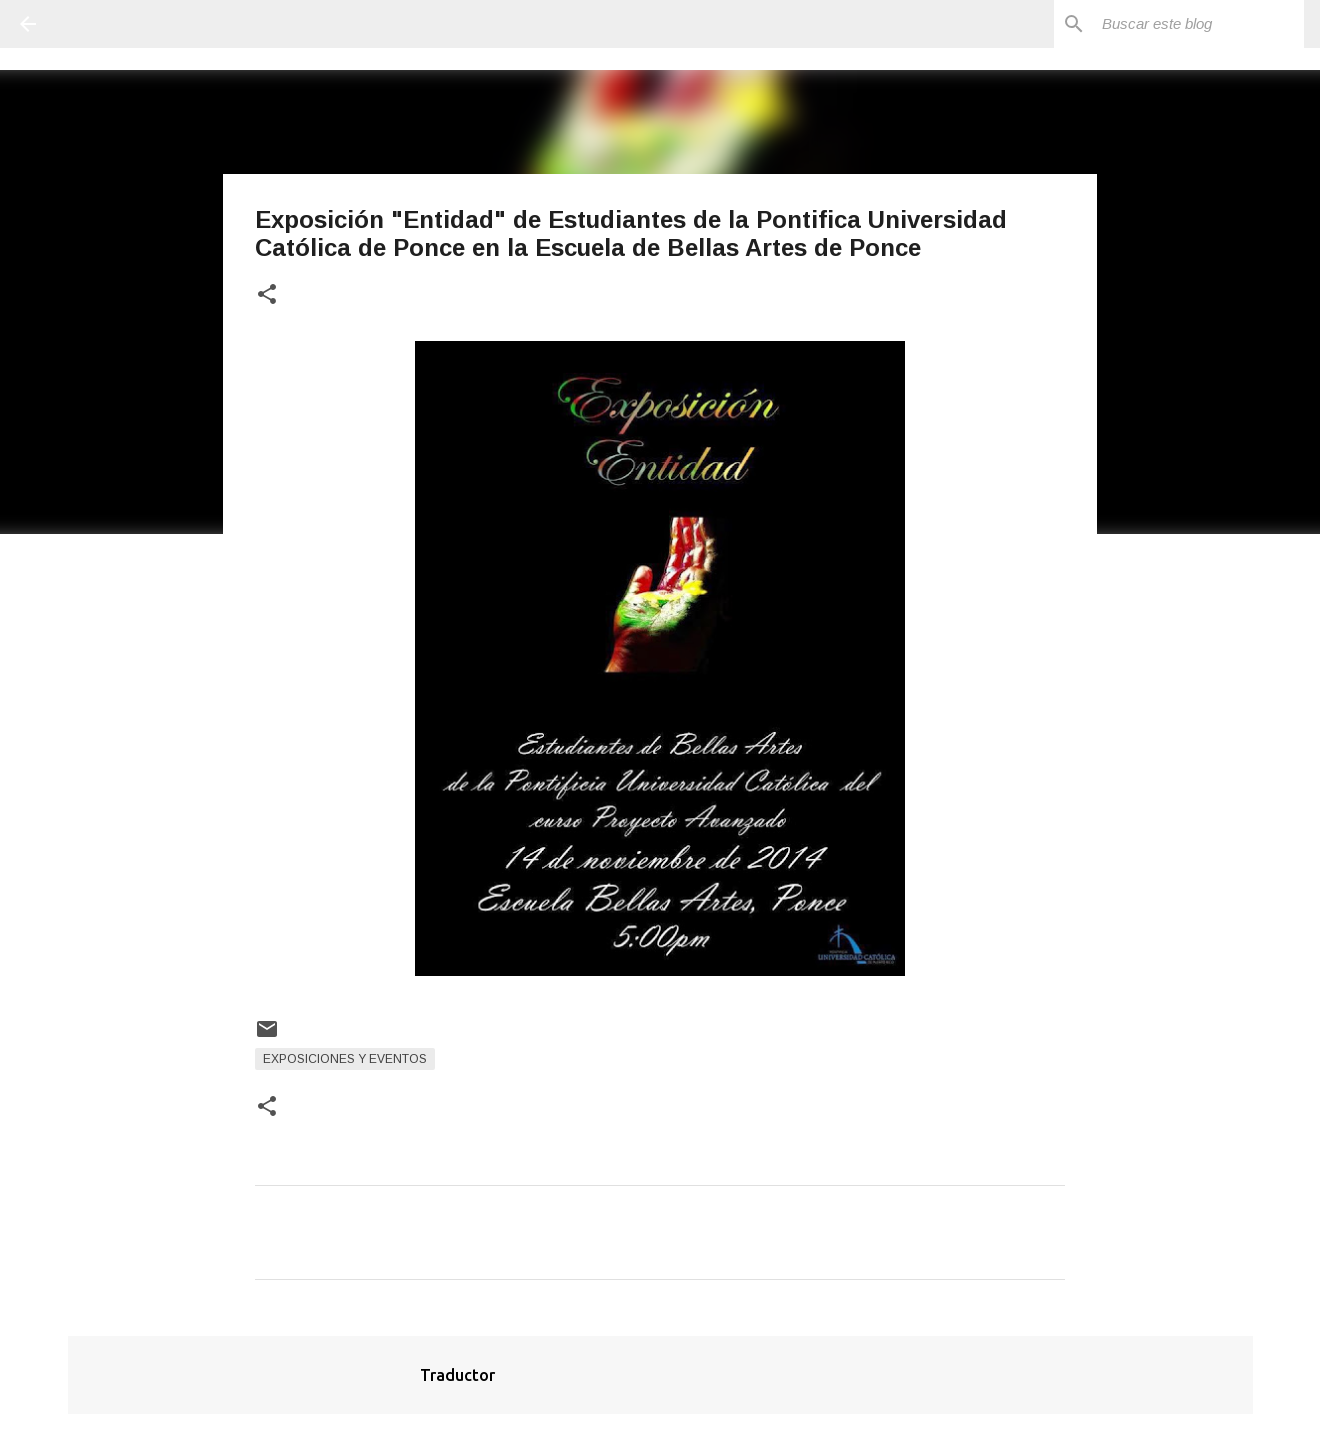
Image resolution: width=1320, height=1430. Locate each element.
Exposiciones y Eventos (345, 1059)
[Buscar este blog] (1199, 24)
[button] (267, 295)
